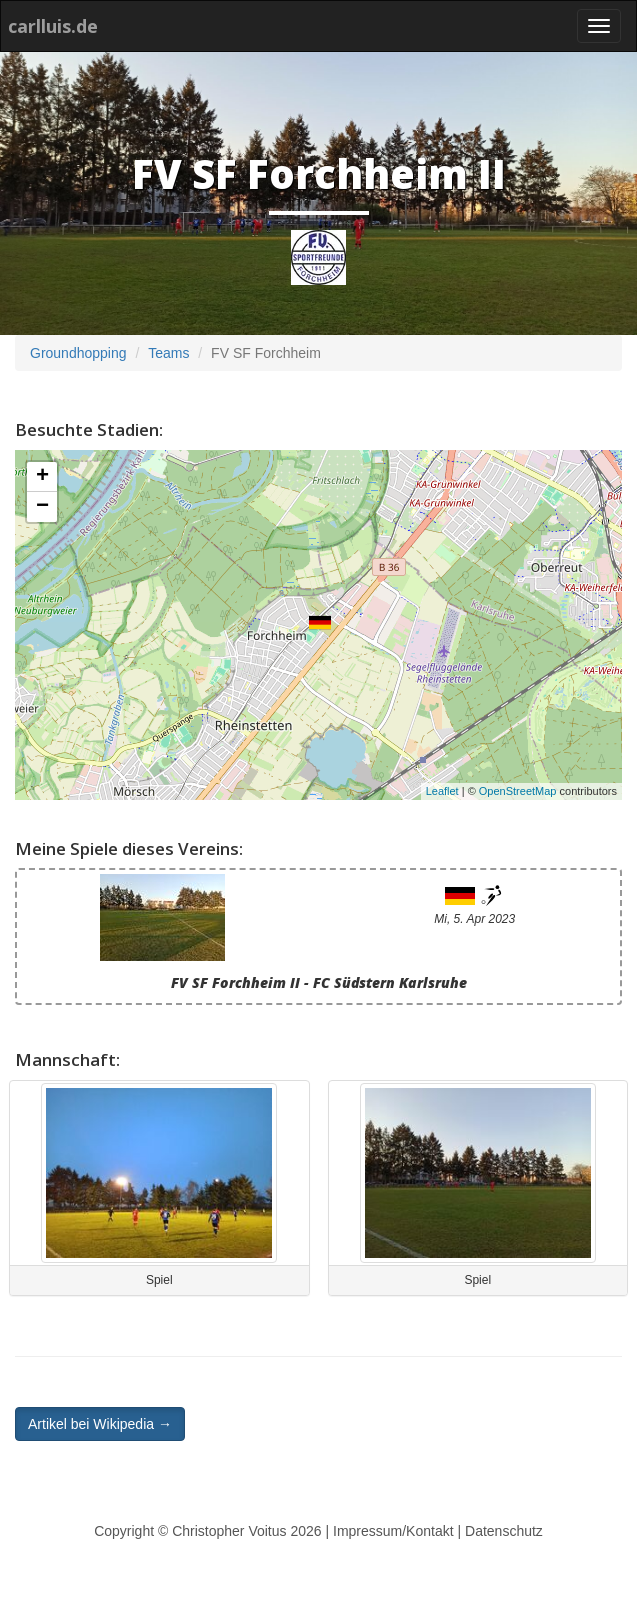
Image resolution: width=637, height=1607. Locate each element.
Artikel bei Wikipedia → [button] (100, 1424)
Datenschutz (504, 1531)
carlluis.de (53, 26)
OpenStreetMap (518, 791)
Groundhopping (78, 353)
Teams (168, 353)
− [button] (42, 507)
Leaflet (442, 791)
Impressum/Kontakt (393, 1531)
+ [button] (42, 477)
